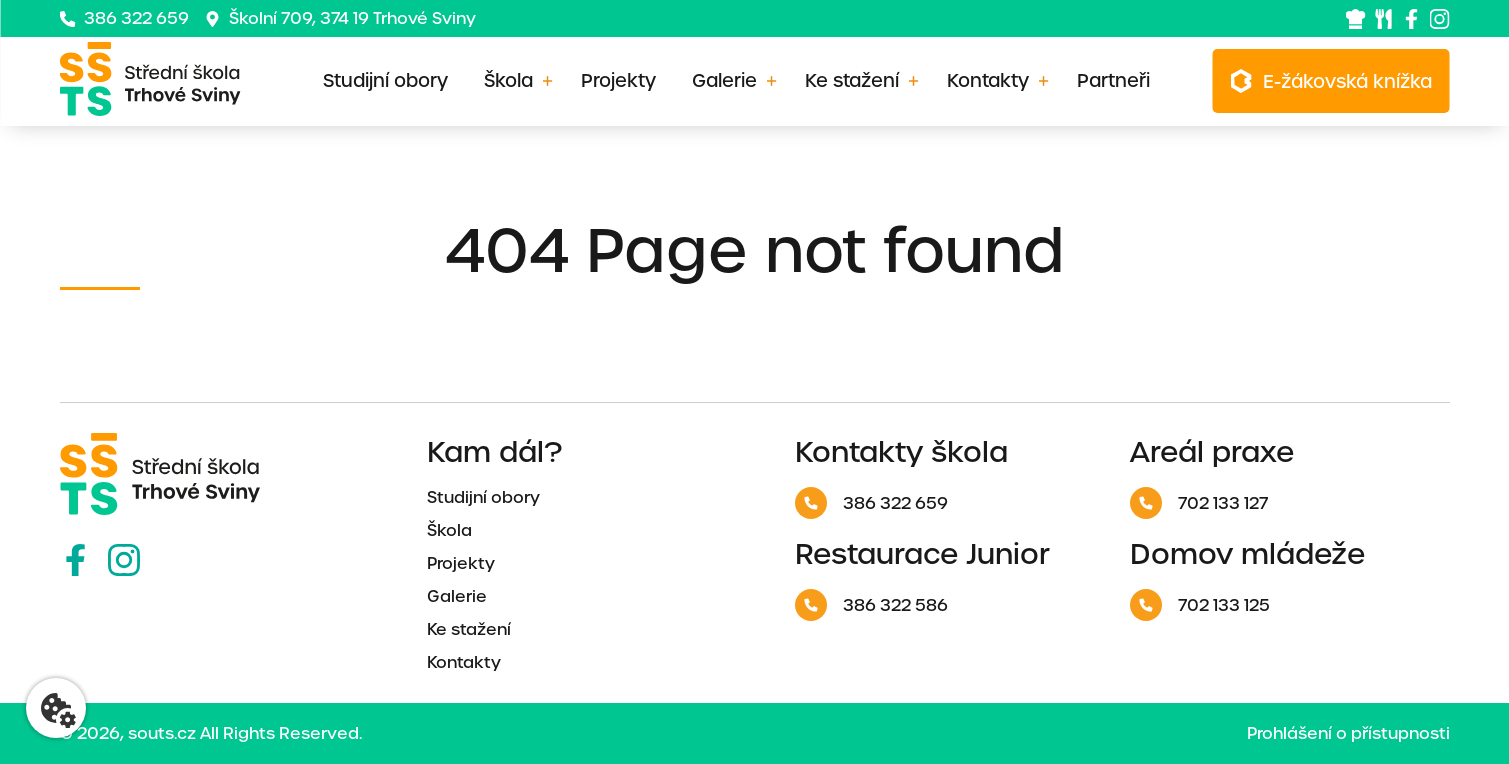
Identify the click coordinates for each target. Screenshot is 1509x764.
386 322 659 (124, 18)
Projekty (618, 80)
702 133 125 (1200, 605)
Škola (508, 80)
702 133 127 (1199, 503)
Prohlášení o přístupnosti (1348, 733)
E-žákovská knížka (1347, 81)
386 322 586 (871, 605)
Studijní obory (385, 80)
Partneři (1113, 80)
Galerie (724, 80)
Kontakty (988, 80)
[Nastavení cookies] (56, 708)
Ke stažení (852, 80)
